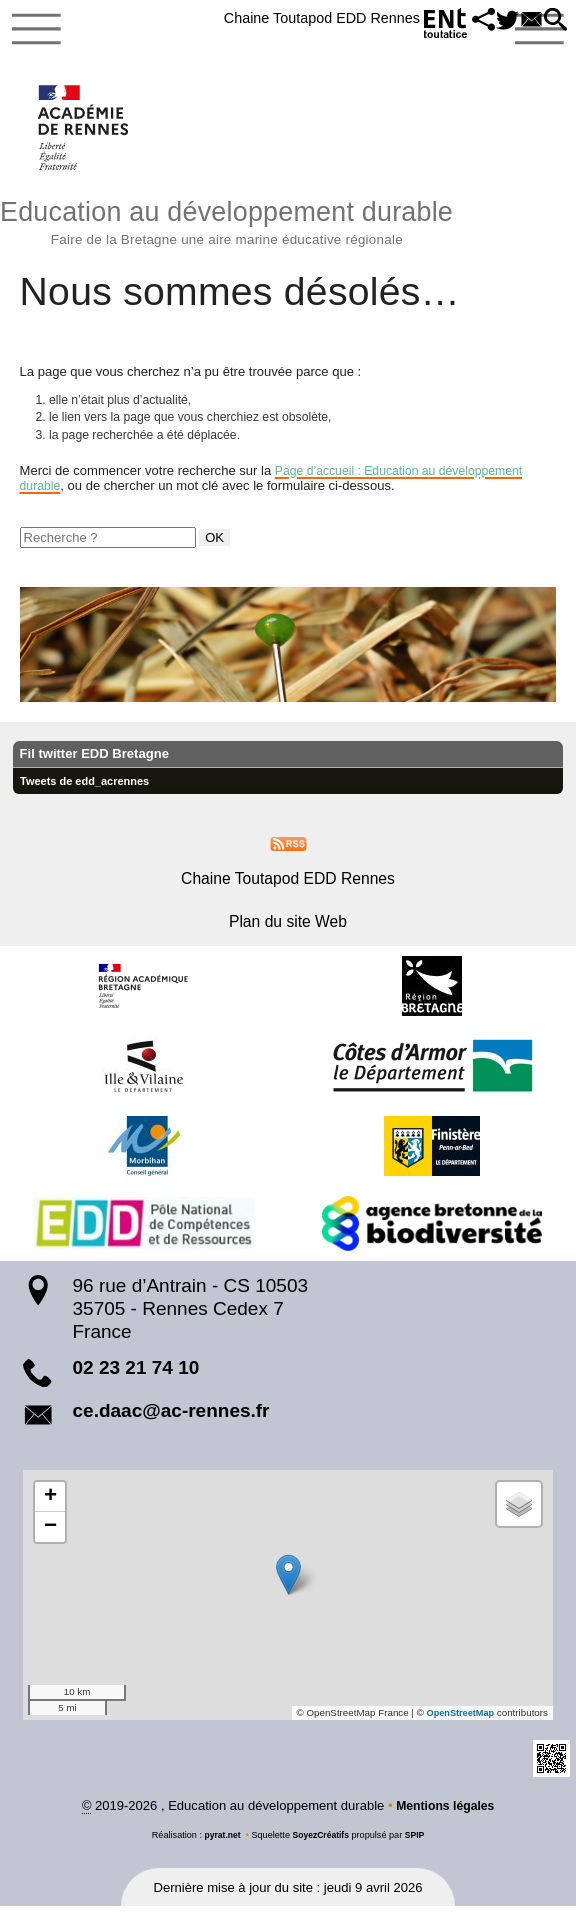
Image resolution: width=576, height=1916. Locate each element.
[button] (467, 21)
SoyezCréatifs (321, 1844)
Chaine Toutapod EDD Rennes (296, 18)
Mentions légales (445, 1814)
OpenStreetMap (458, 1721)
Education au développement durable (288, 223)
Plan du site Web (288, 930)
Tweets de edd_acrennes (89, 789)
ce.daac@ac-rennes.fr (171, 1419)
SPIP (417, 1844)
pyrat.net (220, 1844)
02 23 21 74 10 (136, 1375)
